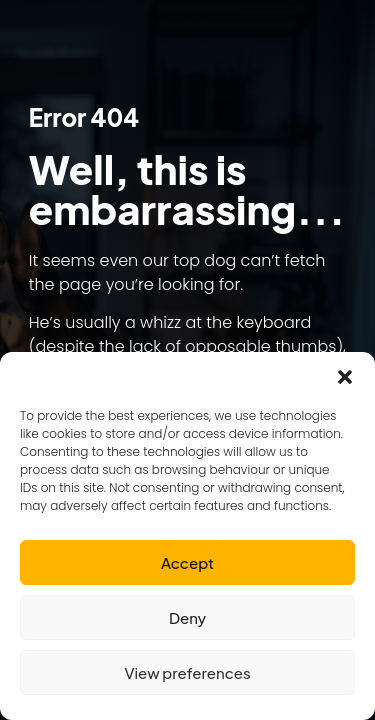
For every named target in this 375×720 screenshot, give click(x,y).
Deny (187, 617)
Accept (187, 562)
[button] (345, 377)
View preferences (187, 672)
